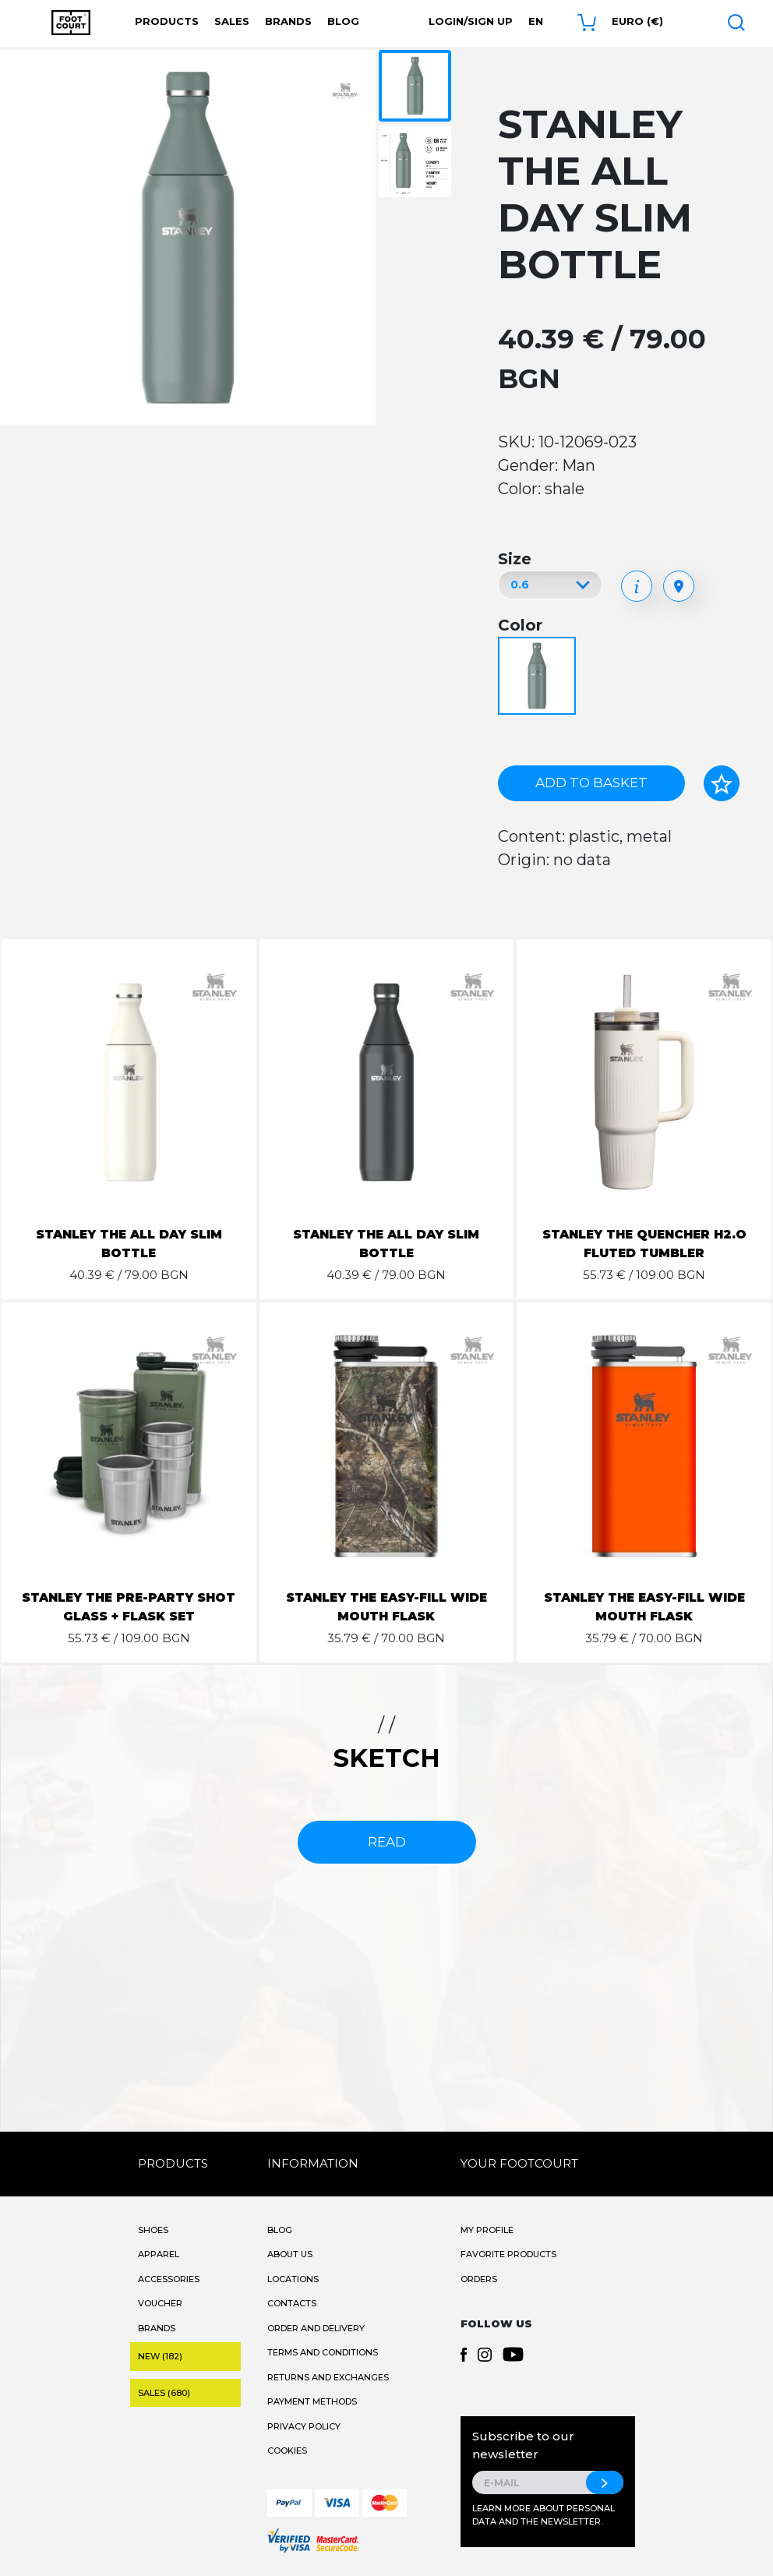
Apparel (158, 2254)
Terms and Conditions (322, 2352)
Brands (288, 21)
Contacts (291, 2303)
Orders (479, 2279)
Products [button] (167, 21)
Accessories (168, 2279)
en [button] (535, 21)
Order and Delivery (316, 2328)
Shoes (153, 2229)
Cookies (287, 2450)
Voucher (160, 2303)
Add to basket (591, 782)
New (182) (160, 2356)
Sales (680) (164, 2392)
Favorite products (508, 2254)
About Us (289, 2254)
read (387, 1842)
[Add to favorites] (721, 783)
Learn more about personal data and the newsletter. (543, 2515)
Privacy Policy (304, 2426)
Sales (231, 21)
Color (520, 625)
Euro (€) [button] (637, 21)
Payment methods (312, 2401)
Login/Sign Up (471, 21)
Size (514, 558)
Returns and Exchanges (328, 2377)
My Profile (487, 2229)
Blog (343, 21)
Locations (293, 2279)
